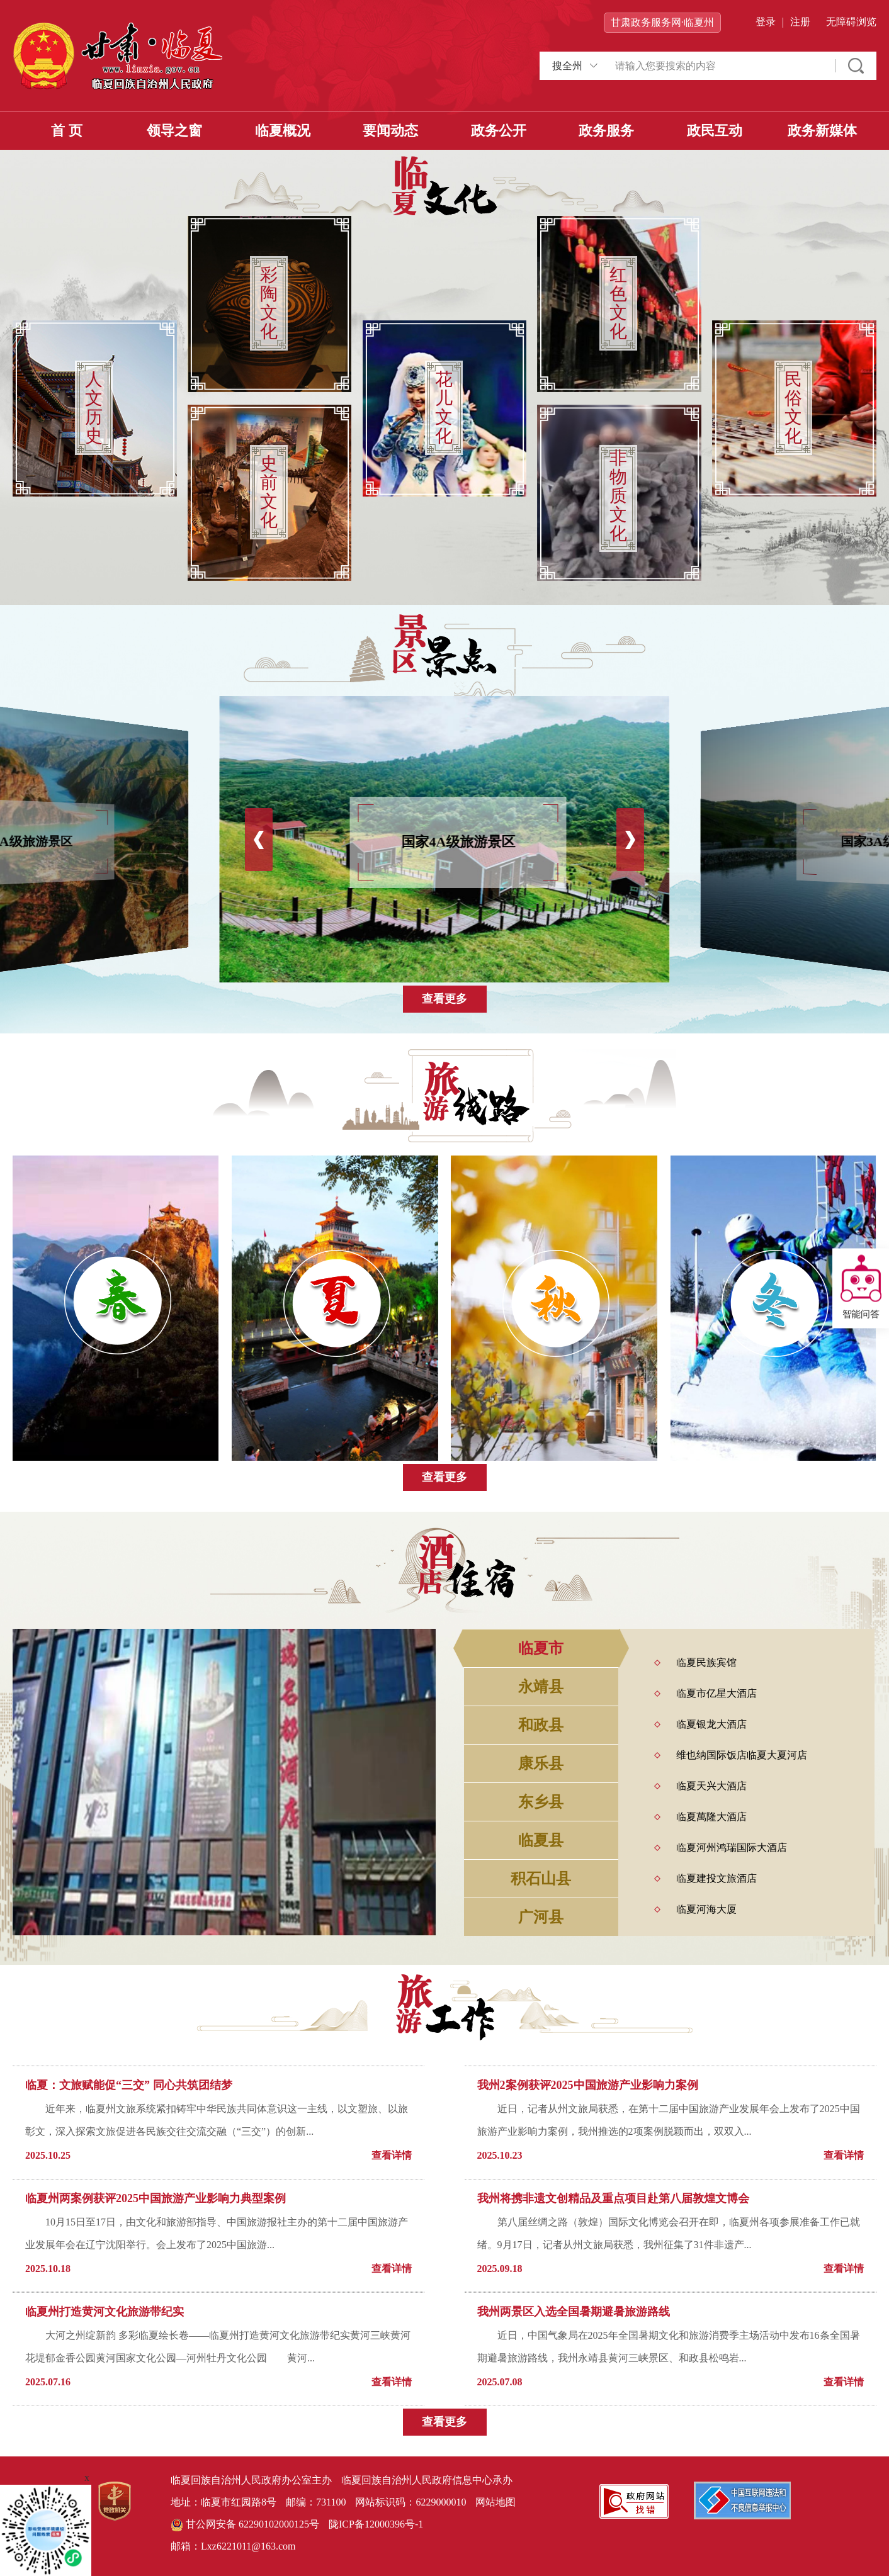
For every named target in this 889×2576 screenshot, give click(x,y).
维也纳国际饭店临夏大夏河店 (741, 1755)
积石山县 (541, 1878)
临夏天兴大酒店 (711, 1785)
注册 (800, 21)
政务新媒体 (822, 130)
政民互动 (714, 130)
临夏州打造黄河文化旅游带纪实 (104, 2311)
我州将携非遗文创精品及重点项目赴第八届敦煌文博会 (613, 2198)
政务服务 (606, 130)
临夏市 (540, 1648)
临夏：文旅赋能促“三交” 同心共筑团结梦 (128, 2085)
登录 (766, 21)
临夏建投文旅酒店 (716, 1878)
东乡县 (540, 1802)
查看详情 (391, 2155)
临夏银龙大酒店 (711, 1724)
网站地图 (495, 2502)
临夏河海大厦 (706, 1909)
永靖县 (540, 1687)
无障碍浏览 (851, 21)
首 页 (66, 130)
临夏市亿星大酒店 (716, 1693)
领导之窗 (174, 130)
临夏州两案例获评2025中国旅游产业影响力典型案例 (155, 2198)
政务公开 (498, 130)
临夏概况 (282, 130)
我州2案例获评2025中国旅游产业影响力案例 (587, 2085)
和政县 (540, 1725)
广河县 (540, 1917)
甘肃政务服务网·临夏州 (662, 22)
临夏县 (540, 1840)
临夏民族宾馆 (706, 1662)
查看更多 (444, 999)
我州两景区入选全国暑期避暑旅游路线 (573, 2311)
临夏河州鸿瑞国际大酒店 (731, 1847)
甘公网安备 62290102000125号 (245, 2525)
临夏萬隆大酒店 (711, 1816)
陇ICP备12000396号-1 (376, 2524)
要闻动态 (390, 130)
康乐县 (540, 1763)
